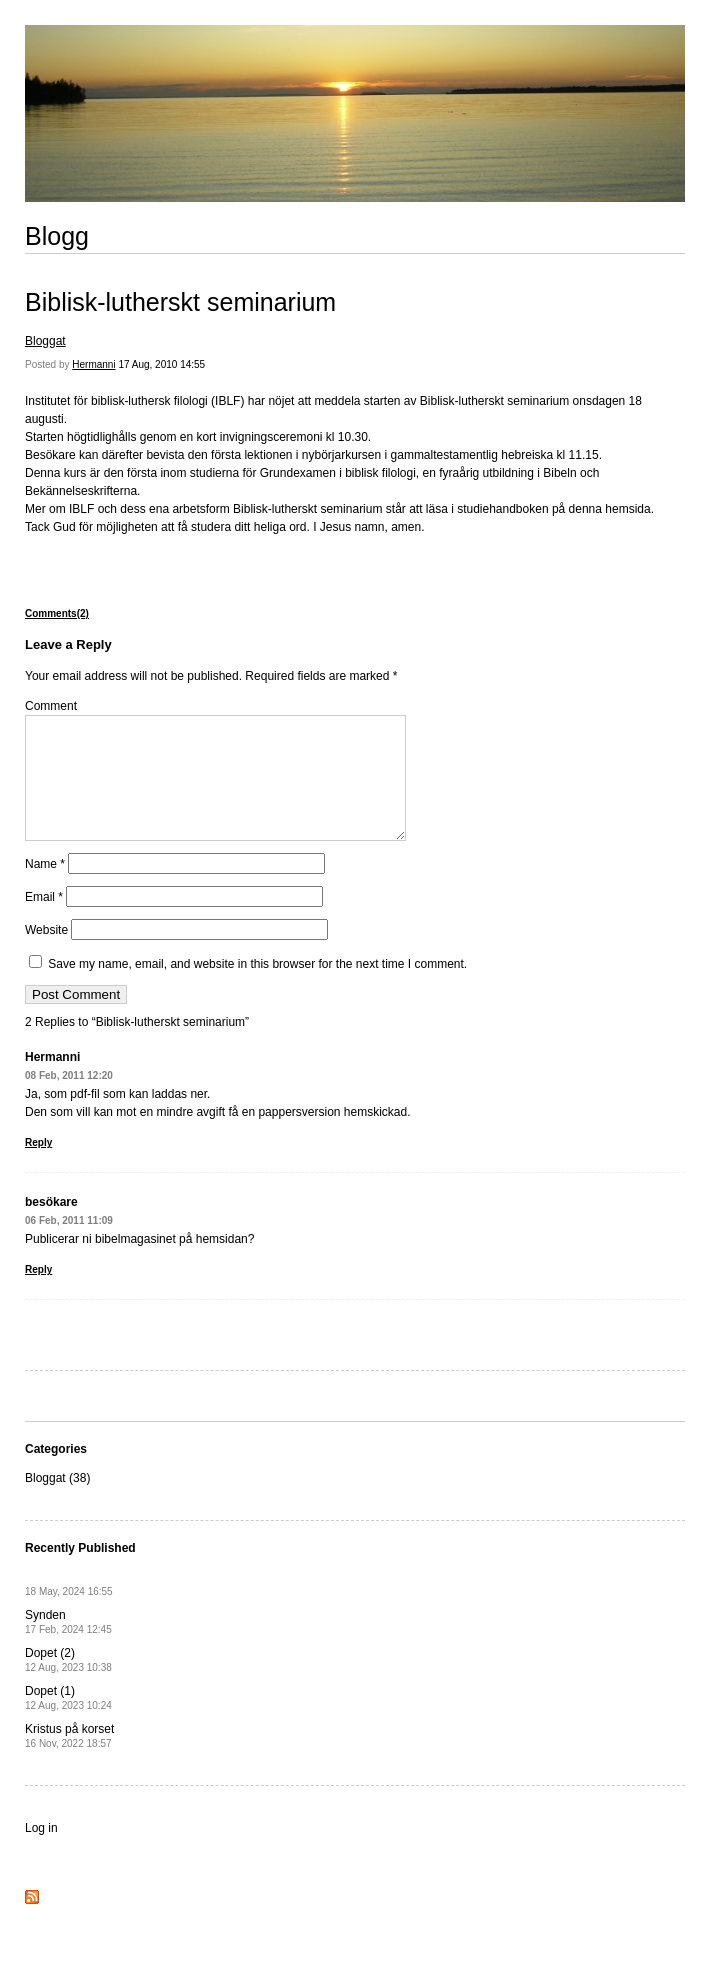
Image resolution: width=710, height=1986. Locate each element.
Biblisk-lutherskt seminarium (180, 302)
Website (46, 954)
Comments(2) (57, 613)
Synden (68, 1645)
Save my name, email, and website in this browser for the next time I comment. (257, 988)
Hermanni (93, 364)
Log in (41, 1852)
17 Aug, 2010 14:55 (161, 364)
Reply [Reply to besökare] (38, 1293)
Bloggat (45, 341)
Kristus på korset (69, 1759)
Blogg (57, 236)
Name (45, 888)
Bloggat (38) (57, 1502)
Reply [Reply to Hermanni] (38, 1166)
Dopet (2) (68, 1683)
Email (44, 921)
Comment (51, 706)
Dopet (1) (68, 1721)
